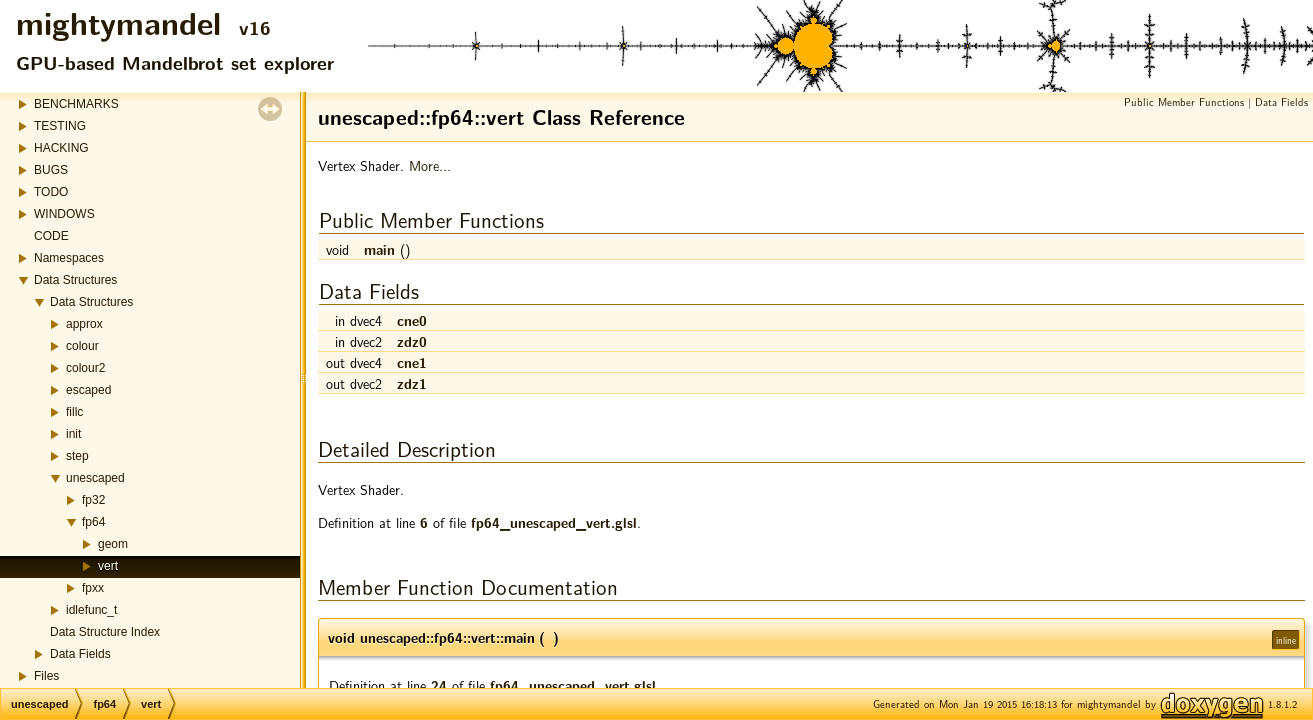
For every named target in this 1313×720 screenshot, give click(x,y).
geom (113, 544)
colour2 (85, 368)
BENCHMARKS (76, 104)
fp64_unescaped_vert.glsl (554, 522)
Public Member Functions (1184, 101)
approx (84, 324)
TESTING (60, 126)
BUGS (51, 170)
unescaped (95, 478)
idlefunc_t (91, 610)
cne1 (412, 362)
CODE (51, 236)
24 (439, 685)
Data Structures (75, 280)
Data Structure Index (105, 632)
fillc (74, 412)
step (77, 456)
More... (430, 165)
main (379, 249)
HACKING (61, 148)
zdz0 (412, 341)
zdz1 (412, 383)
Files (46, 676)
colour (82, 346)
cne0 (412, 320)
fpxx (93, 588)
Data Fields (80, 654)
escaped (88, 390)
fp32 (93, 500)
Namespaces (69, 258)
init (73, 434)
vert (108, 566)
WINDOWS (64, 214)
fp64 (93, 522)
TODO (51, 192)
